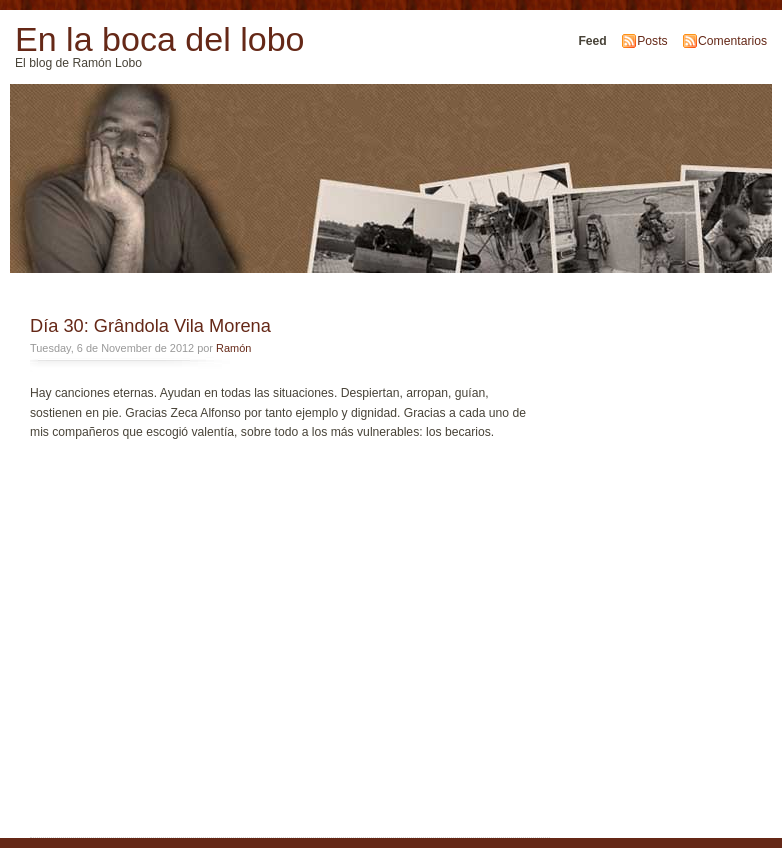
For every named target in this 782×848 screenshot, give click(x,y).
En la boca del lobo (159, 39)
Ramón (233, 348)
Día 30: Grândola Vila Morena (150, 325)
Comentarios (732, 41)
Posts (652, 41)
